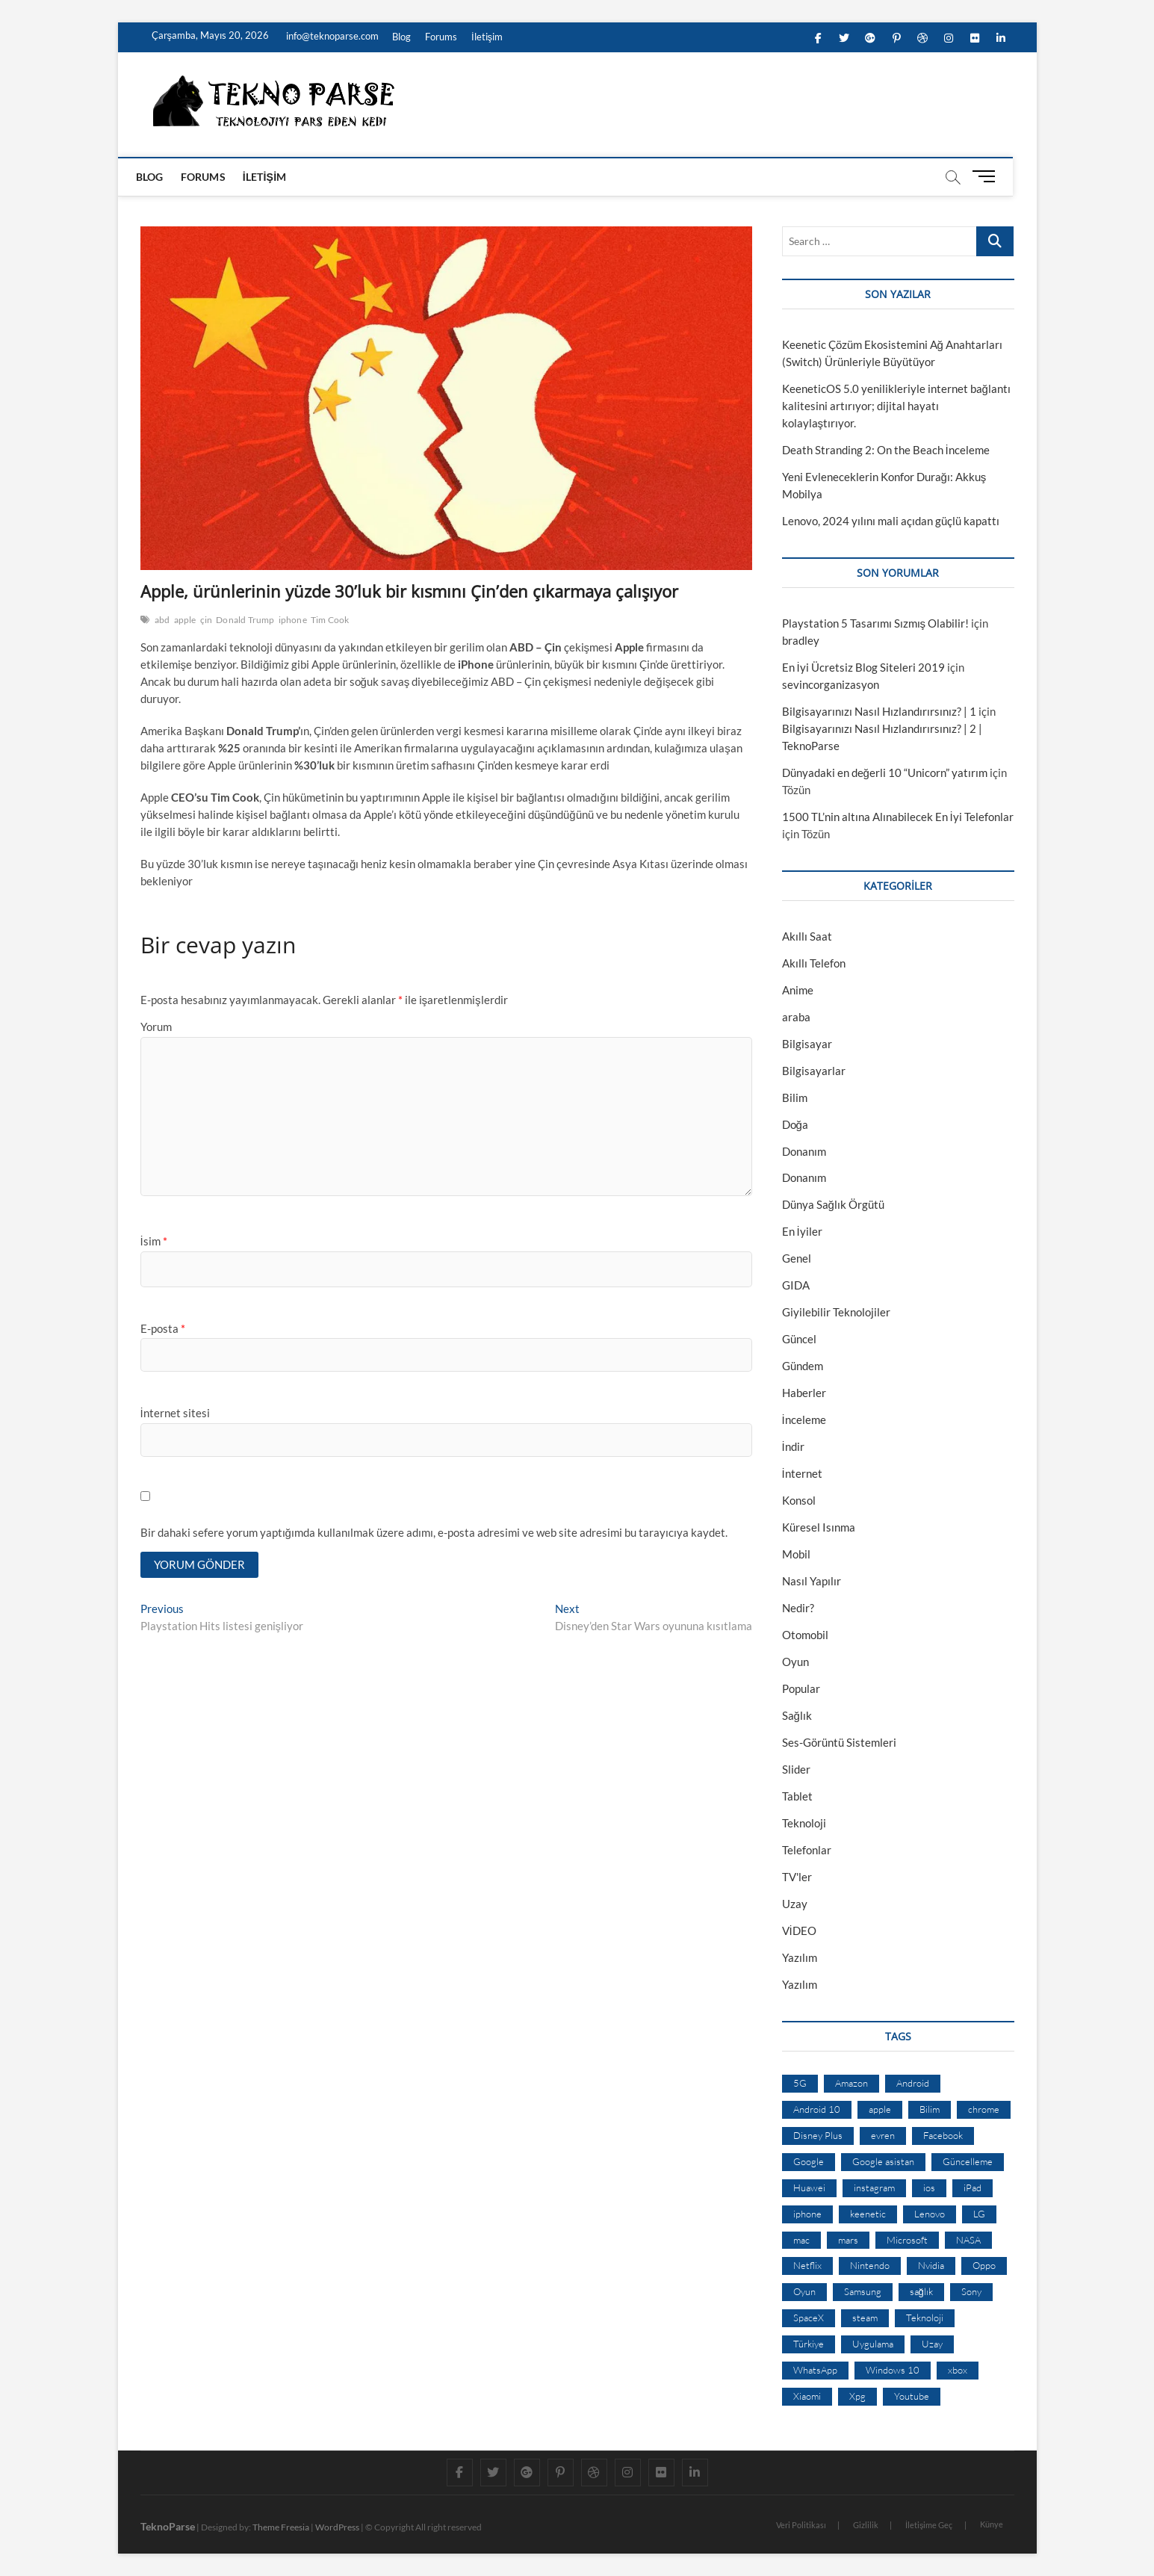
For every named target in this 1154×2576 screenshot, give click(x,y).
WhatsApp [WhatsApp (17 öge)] (815, 2370)
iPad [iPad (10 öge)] (972, 2187)
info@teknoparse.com (331, 36)
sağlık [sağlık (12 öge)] (921, 2291)
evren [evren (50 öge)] (883, 2135)
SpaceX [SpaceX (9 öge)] (808, 2317)
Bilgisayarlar (814, 1070)
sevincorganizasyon (830, 684)
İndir (793, 1446)
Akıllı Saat (807, 936)
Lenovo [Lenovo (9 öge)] (929, 2214)
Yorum (156, 1026)
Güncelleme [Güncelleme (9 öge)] (968, 2161)
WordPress (337, 2527)
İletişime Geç (929, 2525)
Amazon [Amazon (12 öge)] (851, 2083)
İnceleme (804, 1419)
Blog (401, 37)
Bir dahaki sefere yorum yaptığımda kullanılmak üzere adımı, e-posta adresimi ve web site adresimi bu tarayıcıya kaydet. (434, 1532)
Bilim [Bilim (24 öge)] (929, 2109)
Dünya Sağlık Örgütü (833, 1204)
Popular (801, 1688)
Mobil (796, 1554)
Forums (441, 37)
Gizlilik (865, 2525)
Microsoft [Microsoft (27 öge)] (907, 2240)
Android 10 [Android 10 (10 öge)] (816, 2109)
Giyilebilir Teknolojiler (836, 1312)
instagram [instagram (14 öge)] (874, 2187)
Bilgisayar (807, 1043)
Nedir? (798, 1607)
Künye (991, 2524)
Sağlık (797, 1715)
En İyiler (802, 1231)
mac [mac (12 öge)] (801, 2240)
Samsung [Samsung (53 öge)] (862, 2291)
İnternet (802, 1473)
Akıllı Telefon (814, 963)
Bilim (794, 1097)
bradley (800, 640)
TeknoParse (167, 2526)
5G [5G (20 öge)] (800, 2083)
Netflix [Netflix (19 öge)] (807, 2265)
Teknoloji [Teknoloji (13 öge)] (924, 2317)
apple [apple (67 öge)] (880, 2109)
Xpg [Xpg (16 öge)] (857, 2396)
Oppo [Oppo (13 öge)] (984, 2265)
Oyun (795, 1661)
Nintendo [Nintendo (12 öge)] (870, 2265)
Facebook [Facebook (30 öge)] (943, 2135)
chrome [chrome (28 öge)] (983, 2109)
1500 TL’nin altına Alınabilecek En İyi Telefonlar (898, 816)
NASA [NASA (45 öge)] (968, 2240)
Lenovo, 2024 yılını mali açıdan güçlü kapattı (890, 520)
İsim (153, 1241)
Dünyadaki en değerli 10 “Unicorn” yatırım (884, 772)
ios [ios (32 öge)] (929, 2187)
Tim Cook (330, 619)
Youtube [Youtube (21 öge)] (911, 2396)
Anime (797, 990)
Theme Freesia (280, 2527)
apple (185, 619)
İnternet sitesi (175, 1412)
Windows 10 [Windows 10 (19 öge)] (892, 2370)
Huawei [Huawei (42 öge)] (809, 2187)
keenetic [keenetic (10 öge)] (868, 2214)
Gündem (802, 1365)
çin (206, 619)
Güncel (799, 1339)
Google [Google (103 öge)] (808, 2161)
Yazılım (799, 1957)
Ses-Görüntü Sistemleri (839, 1742)
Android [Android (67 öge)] (912, 2083)
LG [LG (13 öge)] (979, 2214)
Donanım (804, 1151)
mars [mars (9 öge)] (848, 2240)
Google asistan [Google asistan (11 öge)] (883, 2161)
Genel (796, 1258)
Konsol (799, 1500)
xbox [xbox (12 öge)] (957, 2370)
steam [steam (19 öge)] (865, 2317)
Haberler (804, 1392)
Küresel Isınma (818, 1527)
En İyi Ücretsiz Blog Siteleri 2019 (863, 667)
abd (162, 619)
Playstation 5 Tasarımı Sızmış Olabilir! (876, 623)
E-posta (162, 1328)
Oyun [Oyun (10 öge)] (804, 2291)
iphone (293, 619)
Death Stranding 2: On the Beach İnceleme (886, 449)
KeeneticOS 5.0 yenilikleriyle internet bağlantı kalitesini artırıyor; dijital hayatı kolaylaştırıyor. (896, 406)
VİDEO (799, 1930)
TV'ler (797, 1876)
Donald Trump (245, 619)
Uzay (794, 1903)
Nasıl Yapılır (811, 1581)
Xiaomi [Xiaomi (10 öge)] (807, 2396)
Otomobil (805, 1634)
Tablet (797, 1796)
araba (796, 1017)
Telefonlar (806, 1850)
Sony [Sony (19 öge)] (971, 2291)
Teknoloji (804, 1823)
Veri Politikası (801, 2525)
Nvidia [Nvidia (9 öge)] (931, 2265)
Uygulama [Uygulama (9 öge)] (872, 2344)
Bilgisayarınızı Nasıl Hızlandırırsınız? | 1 (879, 711)
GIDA (796, 1285)
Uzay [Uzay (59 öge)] (932, 2344)
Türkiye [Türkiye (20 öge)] (808, 2344)
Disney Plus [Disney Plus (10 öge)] (818, 2135)
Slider (796, 1769)
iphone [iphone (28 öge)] (807, 2214)
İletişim (487, 37)
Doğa (795, 1124)
